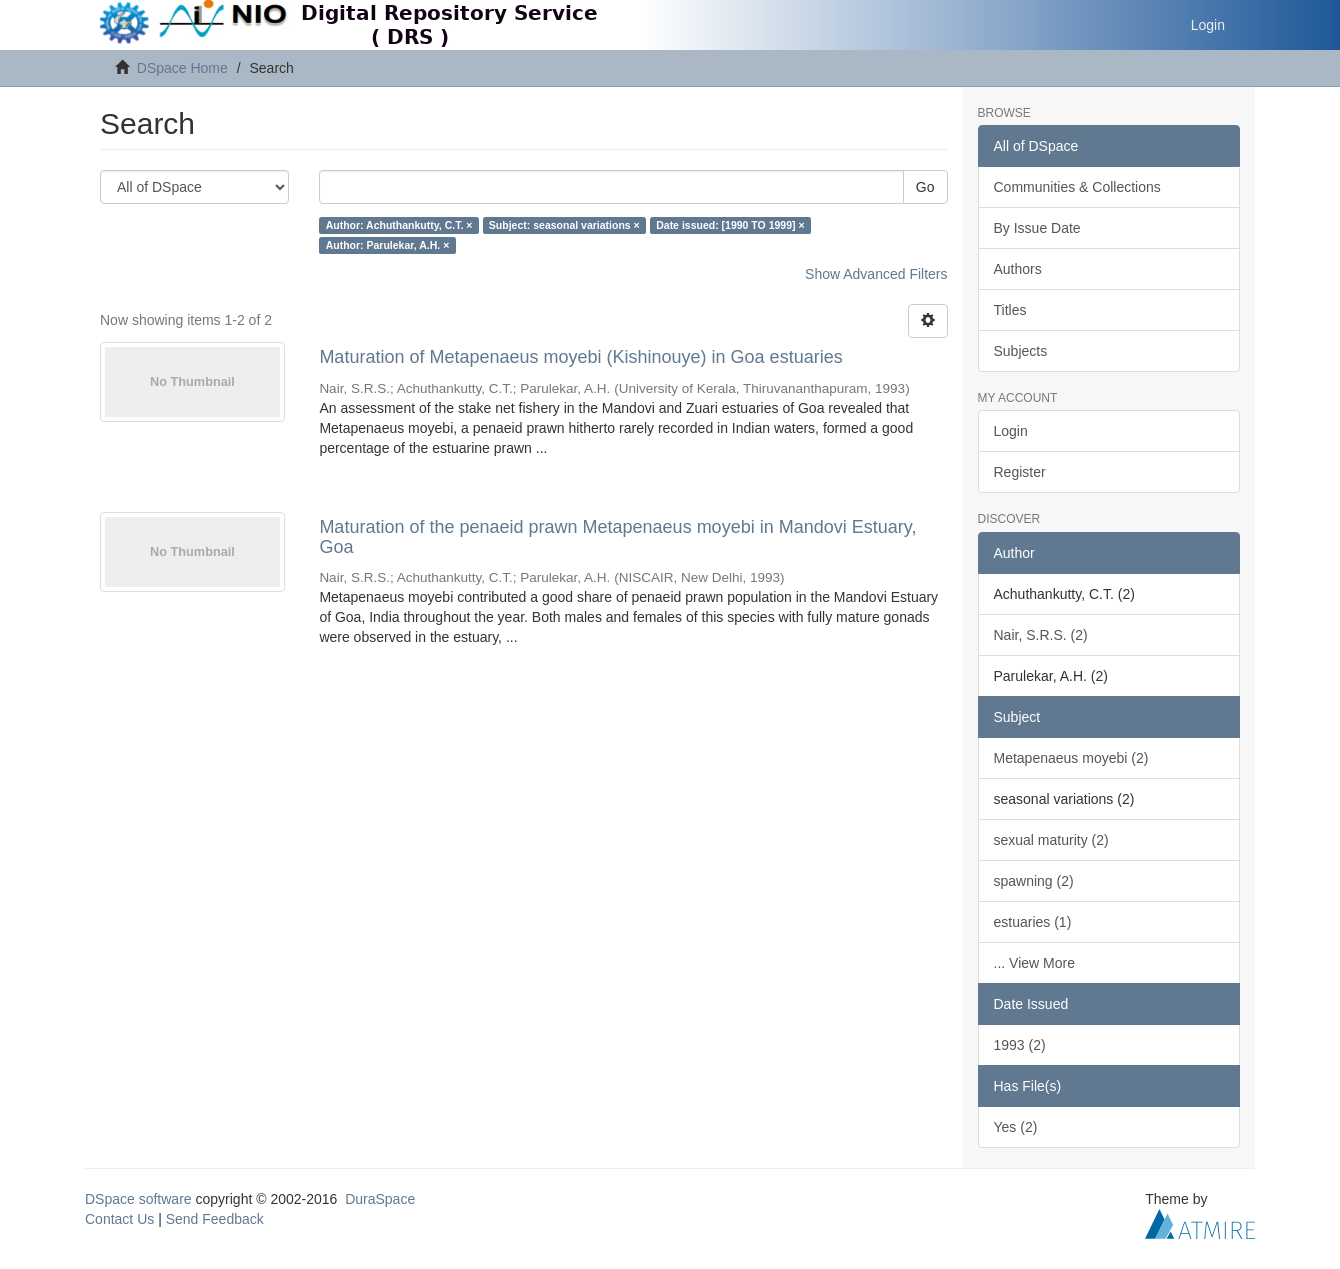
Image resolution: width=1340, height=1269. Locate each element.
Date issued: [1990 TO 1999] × (730, 225)
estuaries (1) (1033, 922)
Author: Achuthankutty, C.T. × (399, 225)
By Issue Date (1037, 228)
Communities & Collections (1077, 187)
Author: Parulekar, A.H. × (388, 245)
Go (925, 187)
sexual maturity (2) (1051, 840)
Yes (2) (1016, 1127)
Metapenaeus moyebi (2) (1071, 758)
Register (1020, 472)
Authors (1018, 269)
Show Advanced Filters (876, 274)
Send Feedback (215, 1219)
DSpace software (138, 1199)
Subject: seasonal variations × (564, 225)
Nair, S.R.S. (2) (1041, 635)
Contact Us (119, 1219)
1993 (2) (1020, 1045)
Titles (1010, 310)
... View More (1034, 963)
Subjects (1021, 351)
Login (1011, 431)
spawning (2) (1034, 881)
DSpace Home (182, 68)
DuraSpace (380, 1199)
